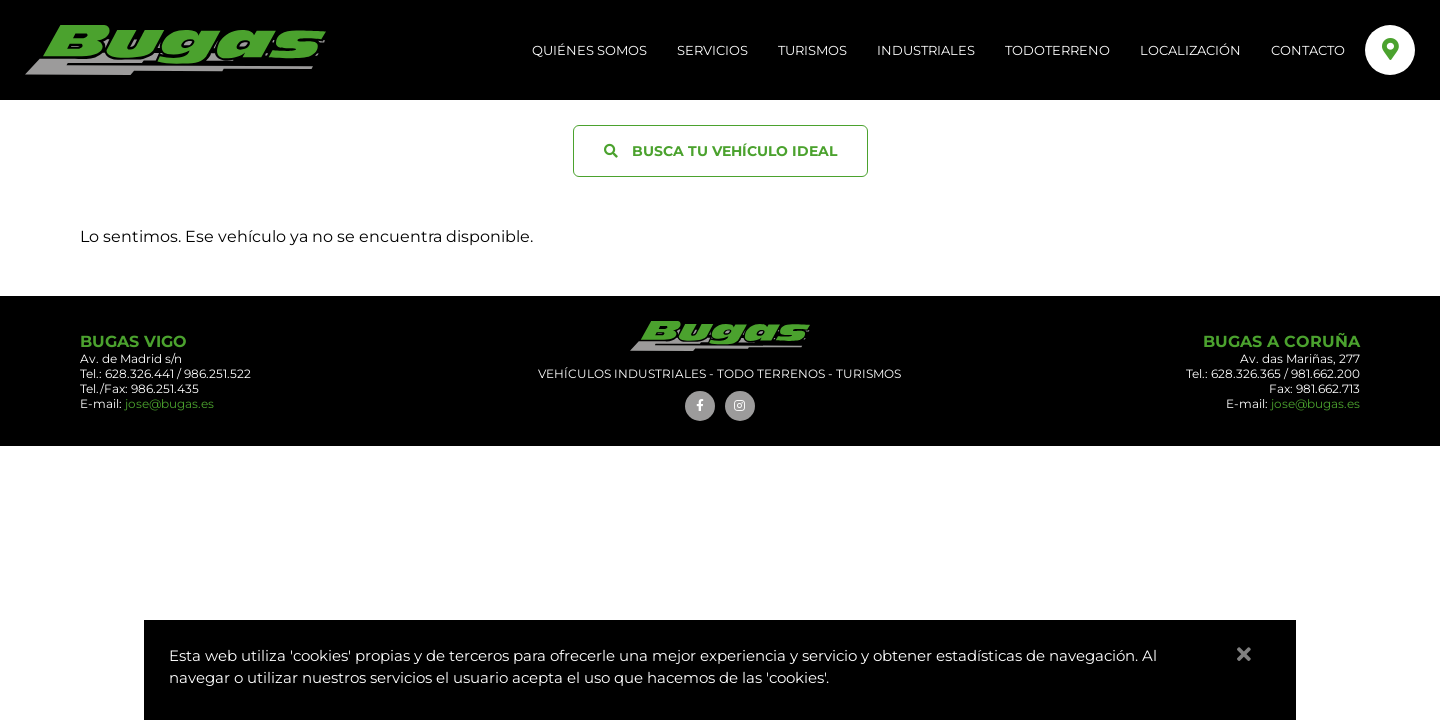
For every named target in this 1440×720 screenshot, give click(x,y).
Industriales (926, 50)
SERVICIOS (712, 50)
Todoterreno (1057, 50)
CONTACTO (1308, 50)
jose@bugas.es (169, 403)
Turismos (812, 50)
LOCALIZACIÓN (1190, 50)
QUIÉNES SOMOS (589, 50)
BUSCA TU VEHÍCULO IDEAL (720, 151)
